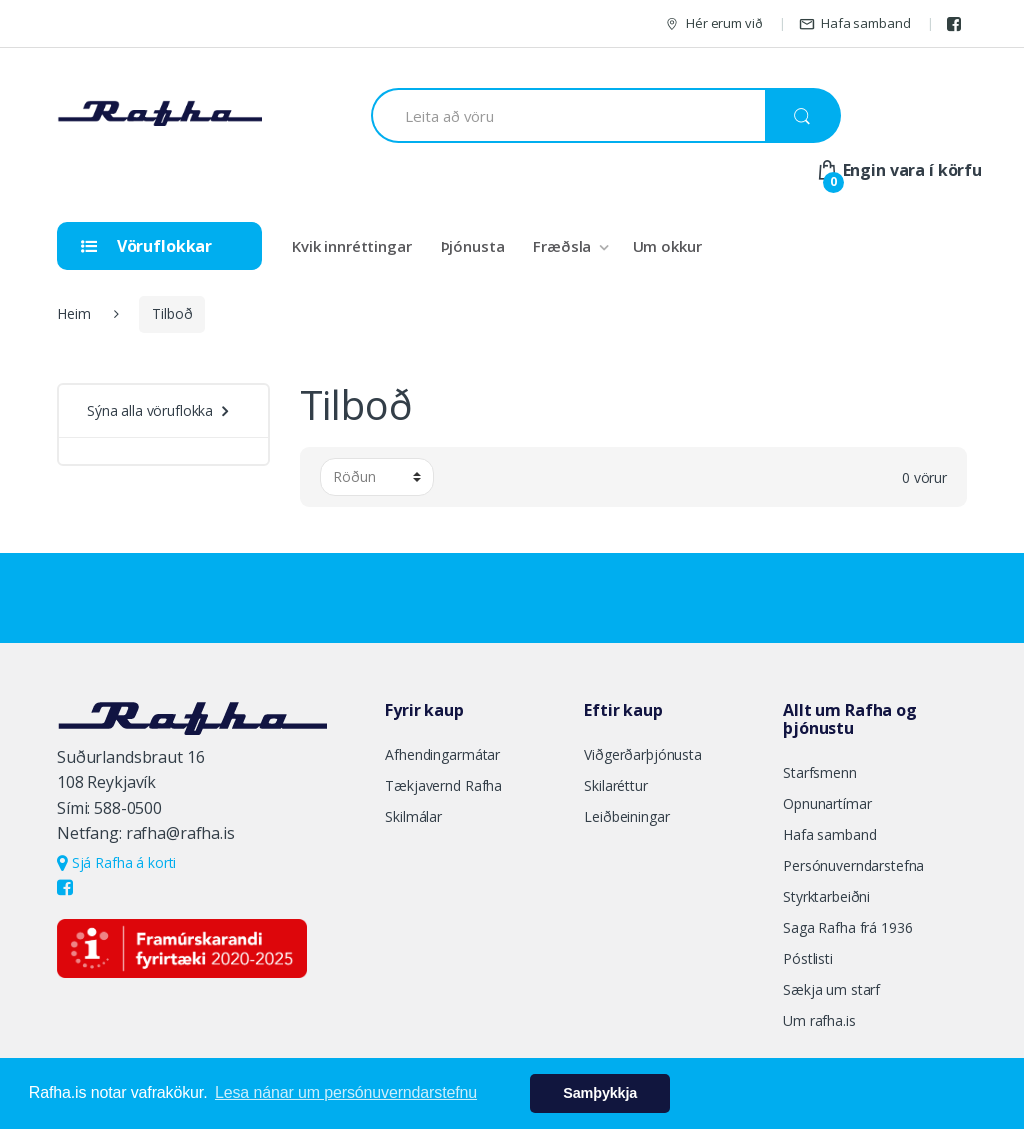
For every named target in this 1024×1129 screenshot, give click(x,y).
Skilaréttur (615, 785)
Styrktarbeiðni (826, 896)
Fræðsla (562, 246)
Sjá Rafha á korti (116, 862)
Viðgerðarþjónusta (643, 754)
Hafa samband (854, 23)
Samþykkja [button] (600, 1093)
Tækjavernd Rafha (443, 785)
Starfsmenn (820, 772)
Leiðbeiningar (626, 816)
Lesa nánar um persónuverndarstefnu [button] (346, 1092)
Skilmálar (413, 816)
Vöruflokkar (146, 246)
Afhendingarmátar (442, 754)
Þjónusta (473, 246)
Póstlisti (808, 958)
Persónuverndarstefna (853, 865)
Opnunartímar (827, 803)
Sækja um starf (831, 989)
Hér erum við (713, 23)
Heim (73, 313)
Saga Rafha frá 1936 (847, 927)
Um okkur (667, 246)
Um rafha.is (819, 1020)
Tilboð (172, 313)
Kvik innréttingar (352, 246)
